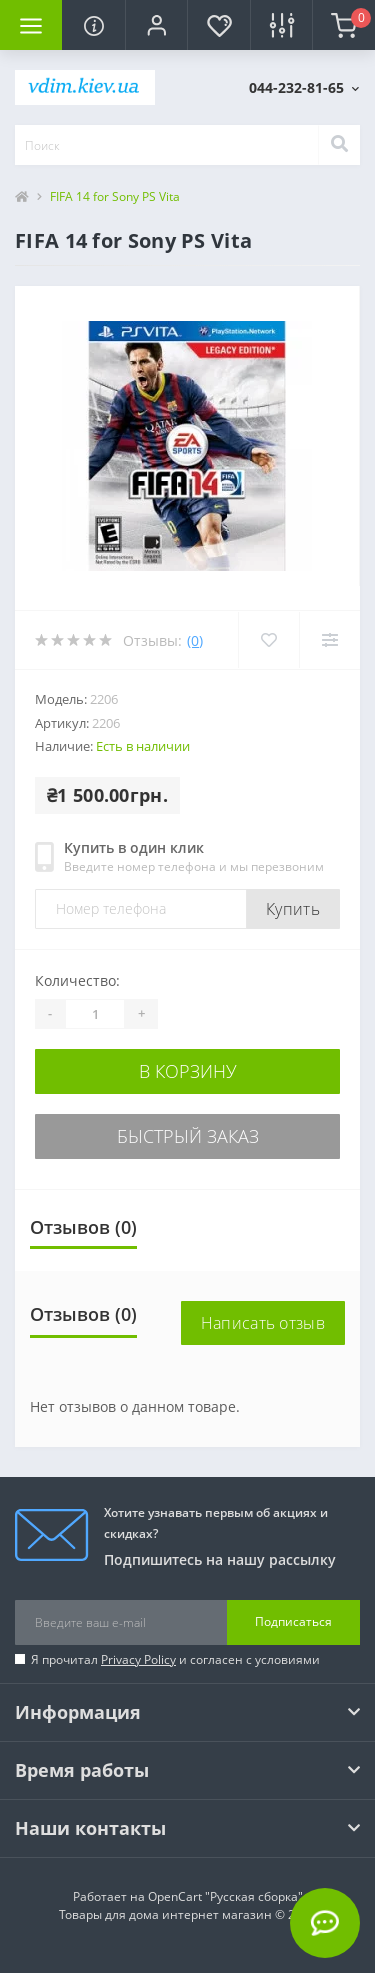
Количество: (77, 980)
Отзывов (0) (83, 1227)
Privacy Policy (138, 1659)
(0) (195, 640)
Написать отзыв (263, 1323)
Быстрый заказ (188, 1136)
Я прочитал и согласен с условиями (175, 1659)
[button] (156, 25)
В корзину (188, 1071)
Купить (293, 909)
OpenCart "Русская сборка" (225, 1896)
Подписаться (293, 1621)
